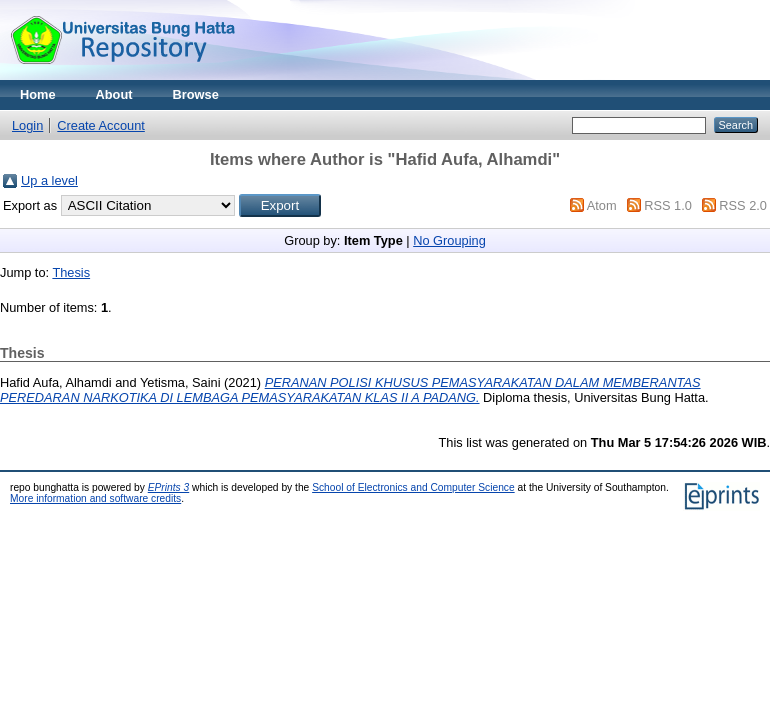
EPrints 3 (169, 487)
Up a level (49, 180)
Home (38, 94)
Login (27, 125)
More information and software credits (95, 498)
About (114, 94)
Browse (196, 94)
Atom (602, 205)
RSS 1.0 (668, 205)
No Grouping (449, 240)
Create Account (101, 125)
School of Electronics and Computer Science (413, 487)
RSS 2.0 (743, 205)
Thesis (71, 272)
